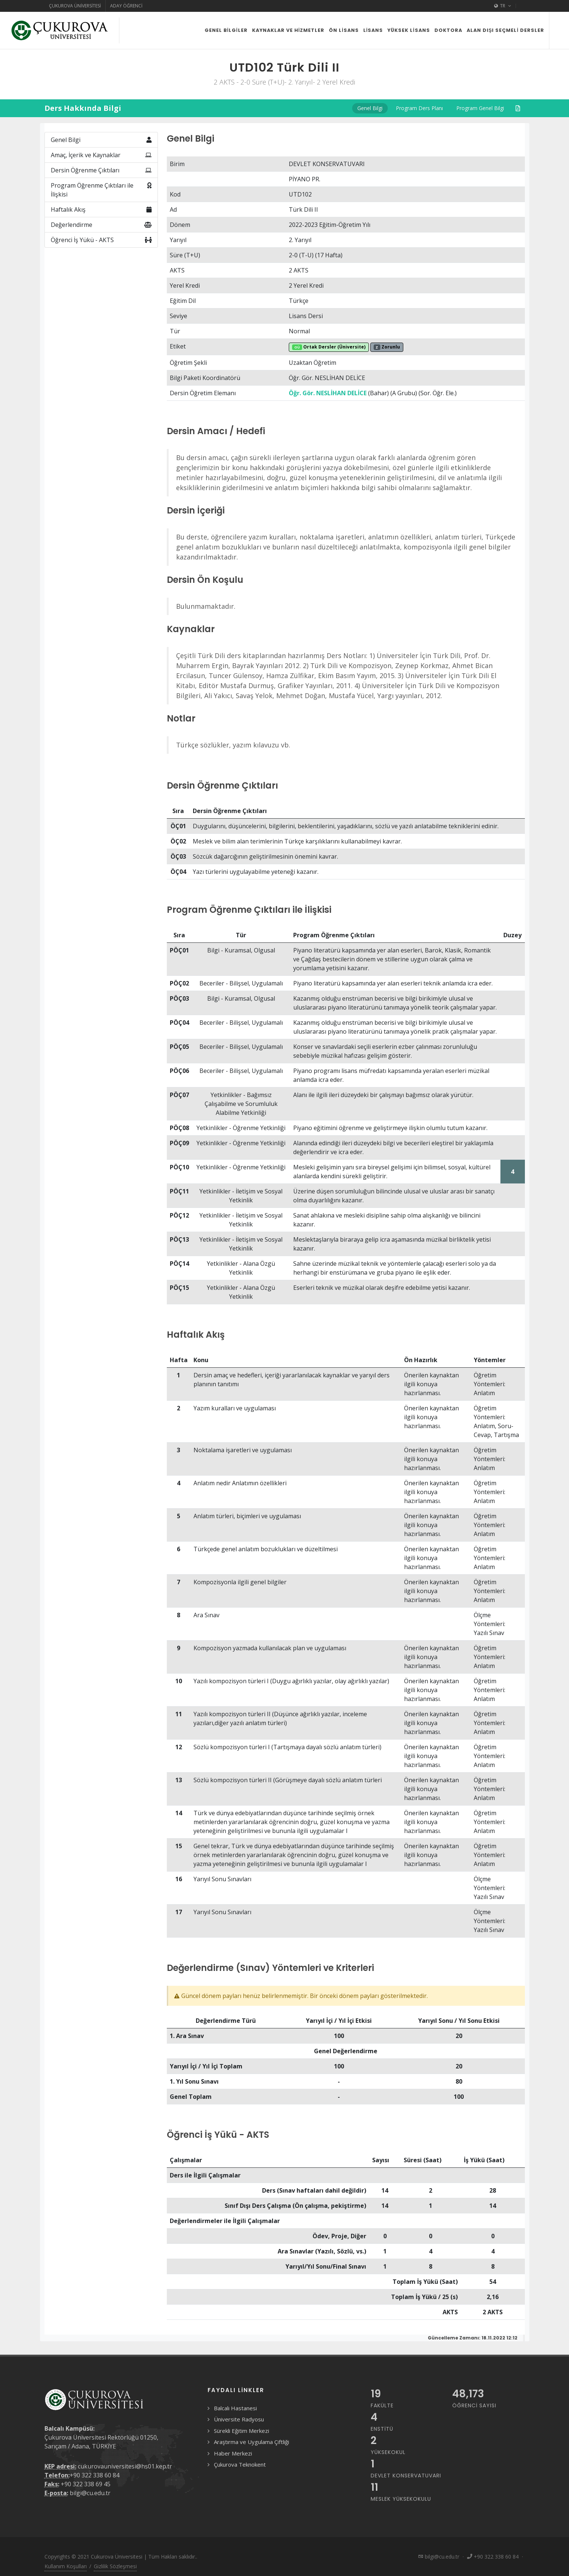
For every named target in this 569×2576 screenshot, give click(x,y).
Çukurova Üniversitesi (75, 6)
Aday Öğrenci (126, 6)
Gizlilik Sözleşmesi (115, 2566)
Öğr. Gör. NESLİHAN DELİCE (328, 393)
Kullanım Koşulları (65, 2566)
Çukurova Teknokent (240, 2464)
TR (502, 6)
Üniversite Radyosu (239, 2419)
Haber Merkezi (233, 2453)
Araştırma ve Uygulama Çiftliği (251, 2441)
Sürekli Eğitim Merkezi (241, 2430)
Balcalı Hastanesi (235, 2408)
